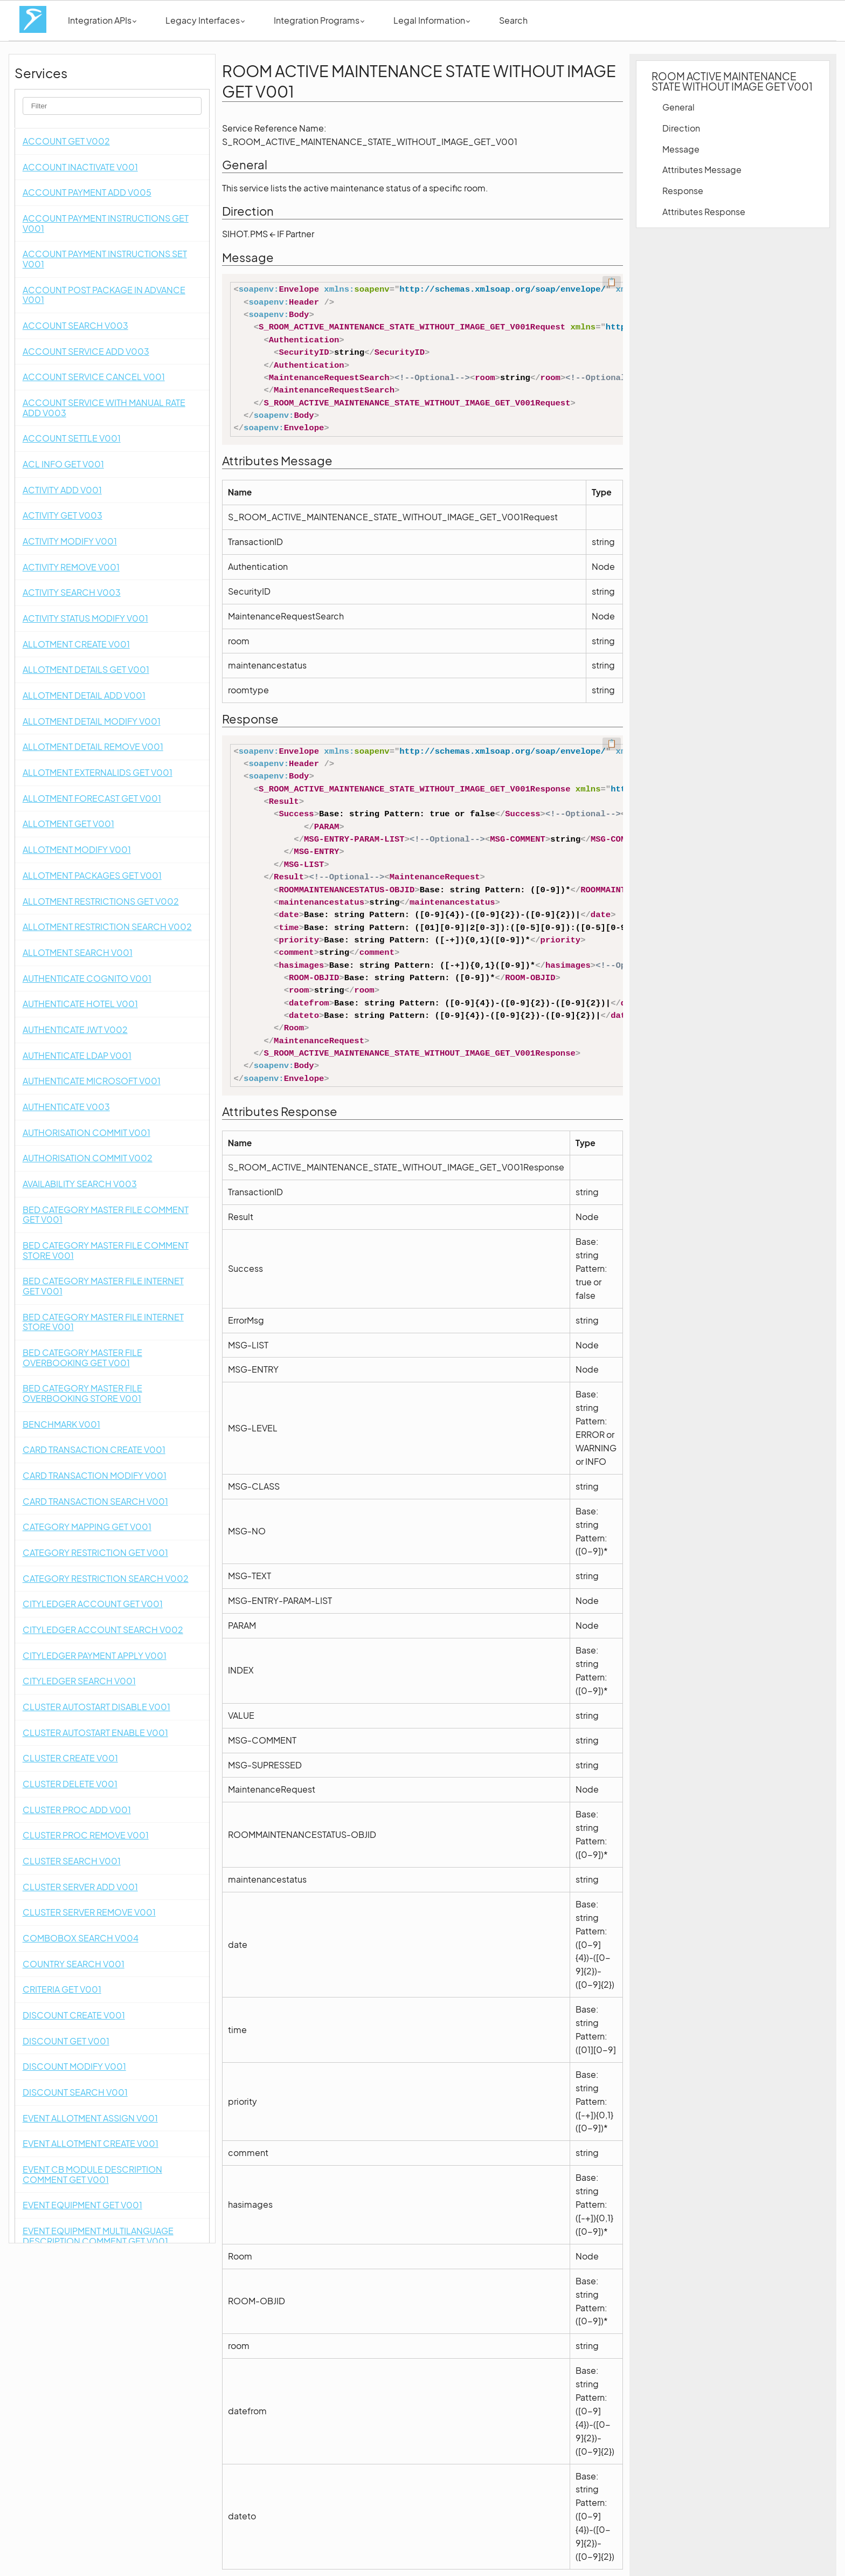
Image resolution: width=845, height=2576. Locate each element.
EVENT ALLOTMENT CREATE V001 (90, 2143)
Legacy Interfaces (205, 20)
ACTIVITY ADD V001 (62, 490)
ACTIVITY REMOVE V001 (71, 567)
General (678, 107)
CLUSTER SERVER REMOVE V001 (89, 1912)
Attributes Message (702, 169)
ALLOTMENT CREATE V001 (76, 644)
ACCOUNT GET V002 (66, 141)
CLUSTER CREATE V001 (70, 1758)
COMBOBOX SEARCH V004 (80, 1938)
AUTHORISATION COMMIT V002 (88, 1158)
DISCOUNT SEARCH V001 (75, 2092)
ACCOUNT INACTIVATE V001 (80, 167)
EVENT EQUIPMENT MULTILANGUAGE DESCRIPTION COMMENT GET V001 (98, 2236)
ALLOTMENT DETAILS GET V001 (86, 669)
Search (513, 20)
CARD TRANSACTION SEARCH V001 (95, 1501)
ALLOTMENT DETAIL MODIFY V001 (92, 721)
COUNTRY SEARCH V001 (73, 1964)
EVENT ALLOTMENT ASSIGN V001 (90, 2118)
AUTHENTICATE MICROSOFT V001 (92, 1081)
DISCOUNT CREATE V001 (74, 2015)
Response (682, 190)
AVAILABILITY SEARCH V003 (80, 1184)
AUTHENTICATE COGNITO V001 (87, 978)
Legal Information (431, 20)
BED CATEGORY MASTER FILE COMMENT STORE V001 (106, 1250)
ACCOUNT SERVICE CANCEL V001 (94, 376)
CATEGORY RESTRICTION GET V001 (95, 1552)
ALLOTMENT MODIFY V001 (77, 849)
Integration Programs (319, 20)
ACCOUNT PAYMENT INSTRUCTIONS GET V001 (106, 223)
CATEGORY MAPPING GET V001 (87, 1526)
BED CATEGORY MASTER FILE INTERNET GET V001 (103, 1286)
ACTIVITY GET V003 (62, 515)
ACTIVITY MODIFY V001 (70, 541)
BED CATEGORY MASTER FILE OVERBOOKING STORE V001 (82, 1393)
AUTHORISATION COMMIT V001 (86, 1132)
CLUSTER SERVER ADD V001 (80, 1887)
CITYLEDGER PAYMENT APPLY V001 (95, 1655)
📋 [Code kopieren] (612, 282)
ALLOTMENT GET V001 (68, 823)
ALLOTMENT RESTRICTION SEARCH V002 (107, 926)
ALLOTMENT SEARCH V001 (78, 952)
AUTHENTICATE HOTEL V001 (80, 1003)
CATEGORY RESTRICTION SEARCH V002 (106, 1578)
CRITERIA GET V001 (62, 1989)
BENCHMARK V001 (61, 1424)
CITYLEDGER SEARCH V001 (79, 1681)
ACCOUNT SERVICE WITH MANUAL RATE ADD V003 (104, 407)
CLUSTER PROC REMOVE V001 (86, 1835)
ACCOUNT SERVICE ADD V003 (86, 351)
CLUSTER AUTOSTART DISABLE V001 (96, 1707)
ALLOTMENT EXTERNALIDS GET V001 (97, 772)
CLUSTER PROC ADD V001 (77, 1809)
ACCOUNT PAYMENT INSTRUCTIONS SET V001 (105, 259)
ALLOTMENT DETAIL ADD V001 (84, 695)
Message (680, 149)
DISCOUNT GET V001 (66, 2041)
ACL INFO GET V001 (63, 464)
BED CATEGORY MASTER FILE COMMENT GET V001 (106, 1214)
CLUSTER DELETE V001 (70, 1784)
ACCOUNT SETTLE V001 (72, 438)
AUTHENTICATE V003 (66, 1106)
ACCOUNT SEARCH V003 (75, 325)
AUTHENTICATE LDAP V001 (77, 1055)
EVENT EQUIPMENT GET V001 (82, 2205)
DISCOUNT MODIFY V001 (74, 2066)
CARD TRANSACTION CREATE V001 (94, 1449)
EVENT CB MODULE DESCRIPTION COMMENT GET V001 (92, 2174)
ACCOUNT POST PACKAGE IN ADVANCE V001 (104, 295)
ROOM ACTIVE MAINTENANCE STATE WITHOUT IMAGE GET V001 (732, 81)
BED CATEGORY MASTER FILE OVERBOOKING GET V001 (82, 1357)
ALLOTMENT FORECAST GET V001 (92, 798)
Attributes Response (703, 211)
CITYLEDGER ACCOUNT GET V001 (93, 1604)
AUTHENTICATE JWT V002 (75, 1029)
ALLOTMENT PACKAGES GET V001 (92, 875)
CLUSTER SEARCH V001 (72, 1861)
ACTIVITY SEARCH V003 (72, 592)
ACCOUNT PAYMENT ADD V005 (87, 192)
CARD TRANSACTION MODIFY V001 (95, 1475)
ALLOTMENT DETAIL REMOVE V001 (93, 746)
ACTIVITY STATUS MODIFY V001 (85, 618)
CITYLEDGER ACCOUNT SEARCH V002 (103, 1629)
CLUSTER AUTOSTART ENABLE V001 (95, 1732)
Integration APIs (102, 20)
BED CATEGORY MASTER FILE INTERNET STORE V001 (103, 1322)
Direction (681, 128)
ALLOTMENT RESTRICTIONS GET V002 (101, 901)
